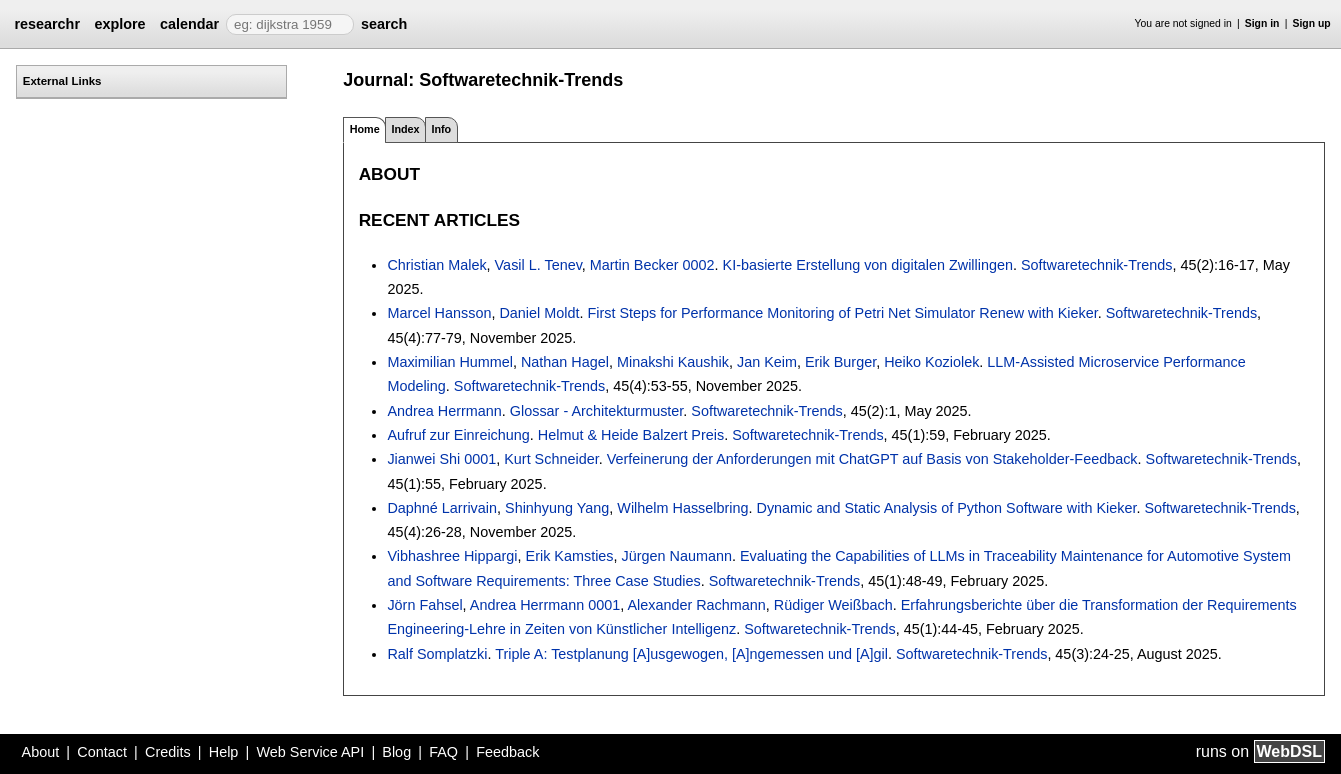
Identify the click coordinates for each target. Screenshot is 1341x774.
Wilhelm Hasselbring (682, 508)
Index (405, 129)
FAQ (443, 752)
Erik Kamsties (570, 556)
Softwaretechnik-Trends (1096, 265)
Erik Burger (840, 362)
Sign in (1262, 23)
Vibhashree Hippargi (452, 556)
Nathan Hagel (565, 362)
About (41, 752)
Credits (168, 752)
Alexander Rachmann (696, 605)
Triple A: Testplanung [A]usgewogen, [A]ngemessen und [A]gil (691, 654)
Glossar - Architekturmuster (597, 411)
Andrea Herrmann (444, 411)
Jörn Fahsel (424, 605)
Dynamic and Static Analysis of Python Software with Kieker (946, 508)
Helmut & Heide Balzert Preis (631, 435)
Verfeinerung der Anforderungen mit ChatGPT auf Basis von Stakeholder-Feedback (872, 459)
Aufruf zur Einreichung (458, 435)
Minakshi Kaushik (673, 362)
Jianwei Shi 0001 (441, 459)
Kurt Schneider (551, 459)
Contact (102, 752)
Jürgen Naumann (677, 556)
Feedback (507, 752)
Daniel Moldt (539, 313)
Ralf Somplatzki (437, 654)
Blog (396, 752)
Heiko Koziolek (931, 362)
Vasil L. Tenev (538, 265)
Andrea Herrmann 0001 (545, 605)
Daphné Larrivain (442, 508)
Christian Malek (436, 265)
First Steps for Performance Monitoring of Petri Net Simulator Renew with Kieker (842, 313)
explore (119, 24)
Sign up (1312, 23)
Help (224, 752)
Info (441, 129)
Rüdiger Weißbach (833, 605)
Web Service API (310, 752)
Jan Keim (767, 362)
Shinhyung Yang (557, 508)
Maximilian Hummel (450, 362)
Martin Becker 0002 (652, 265)
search (384, 24)
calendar (189, 24)
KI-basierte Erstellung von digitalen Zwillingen (868, 265)
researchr (47, 24)
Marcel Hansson (439, 313)
